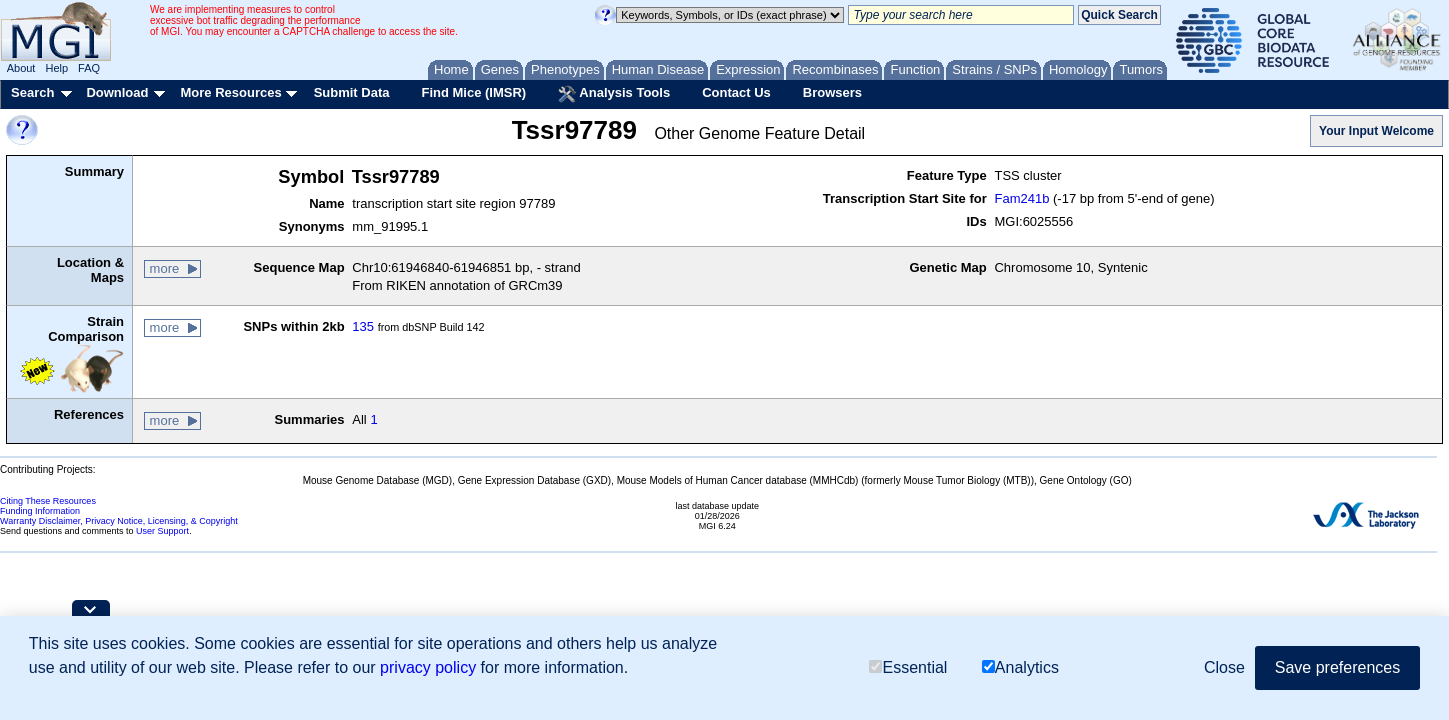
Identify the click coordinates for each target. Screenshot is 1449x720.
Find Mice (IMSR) (473, 92)
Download (117, 92)
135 (363, 326)
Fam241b (1021, 198)
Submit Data (352, 92)
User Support (162, 531)
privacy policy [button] (428, 667)
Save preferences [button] (1337, 667)
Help (56, 68)
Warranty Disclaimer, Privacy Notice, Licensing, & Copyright (119, 521)
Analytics (1020, 667)
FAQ (89, 68)
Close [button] (1224, 667)
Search (32, 92)
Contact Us (736, 92)
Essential (908, 667)
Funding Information (40, 511)
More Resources (230, 92)
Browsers (832, 92)
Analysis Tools (614, 94)
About (21, 68)
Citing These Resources (48, 501)
